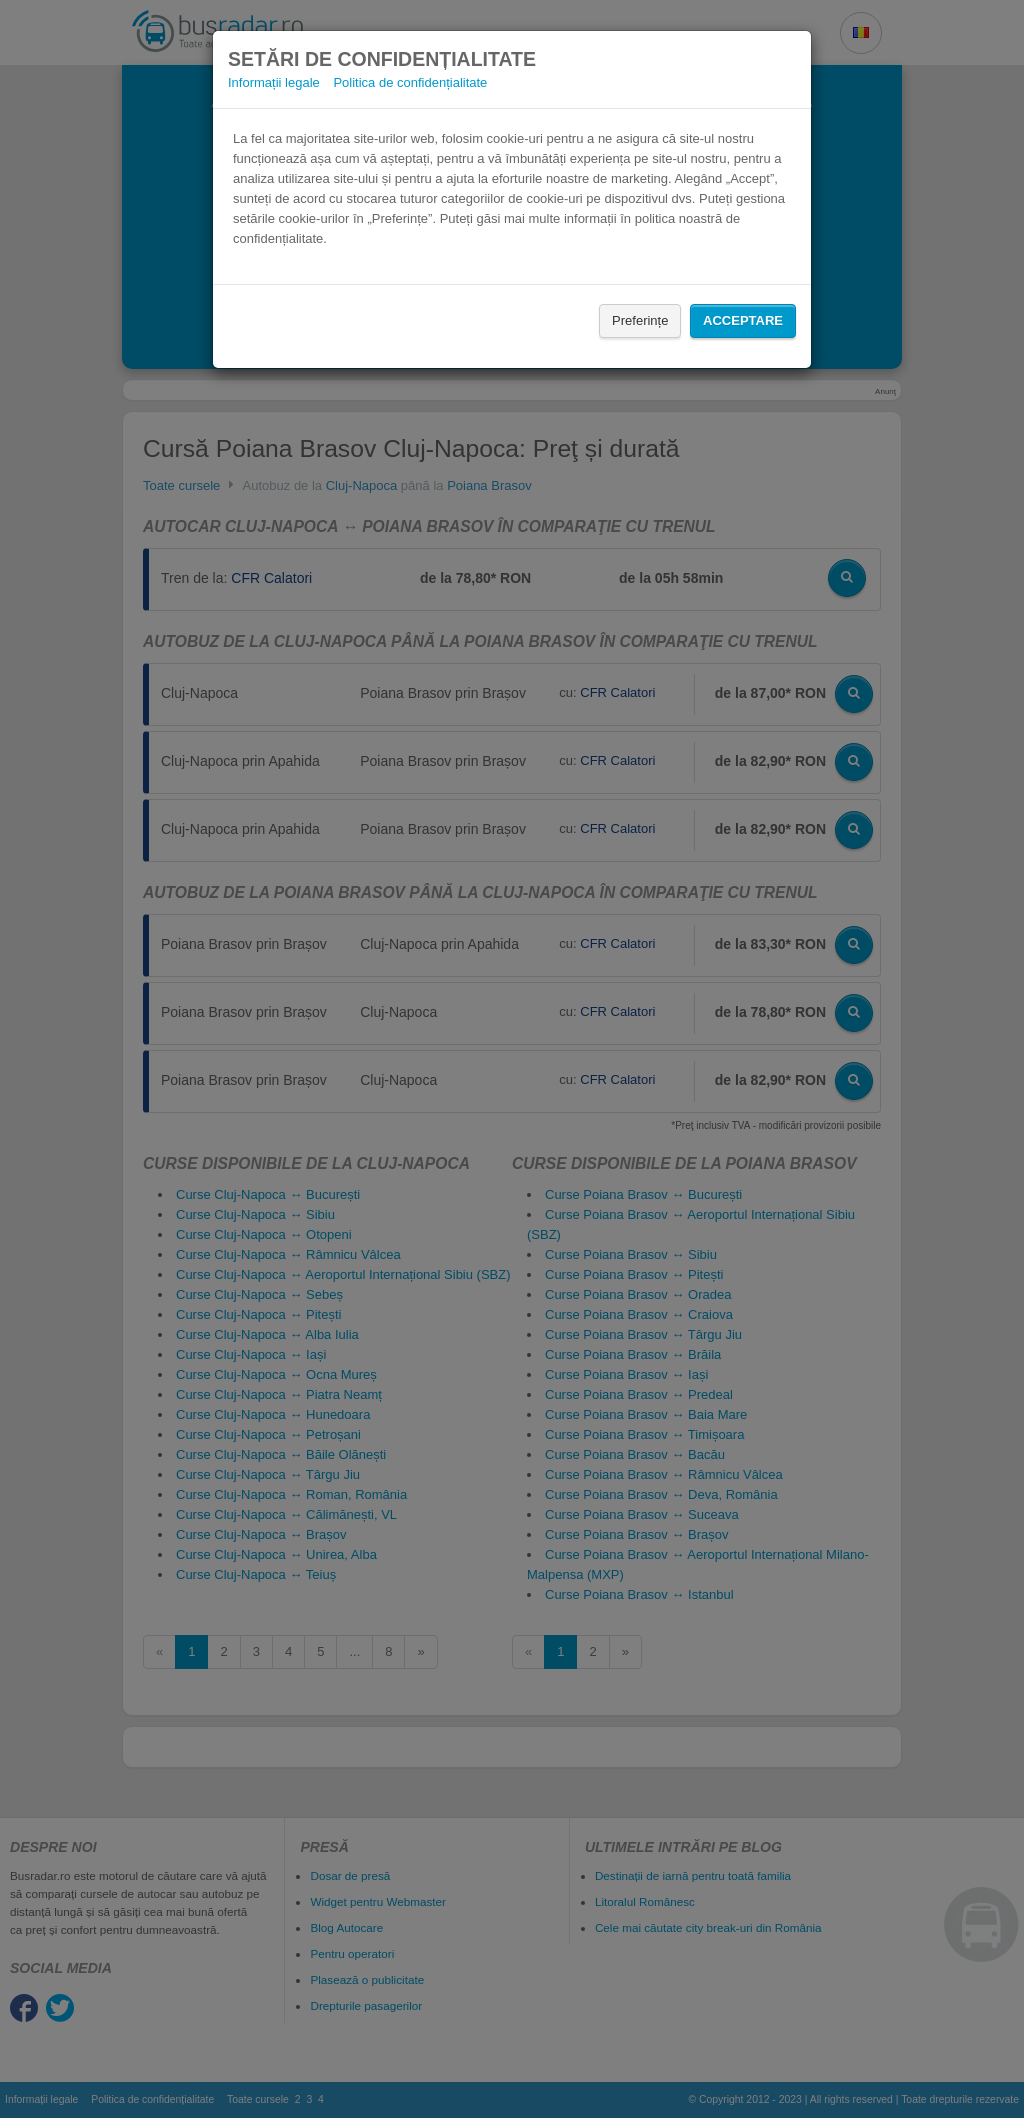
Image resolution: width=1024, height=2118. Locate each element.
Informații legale (274, 82)
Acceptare (743, 320)
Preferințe (640, 320)
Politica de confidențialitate (410, 82)
